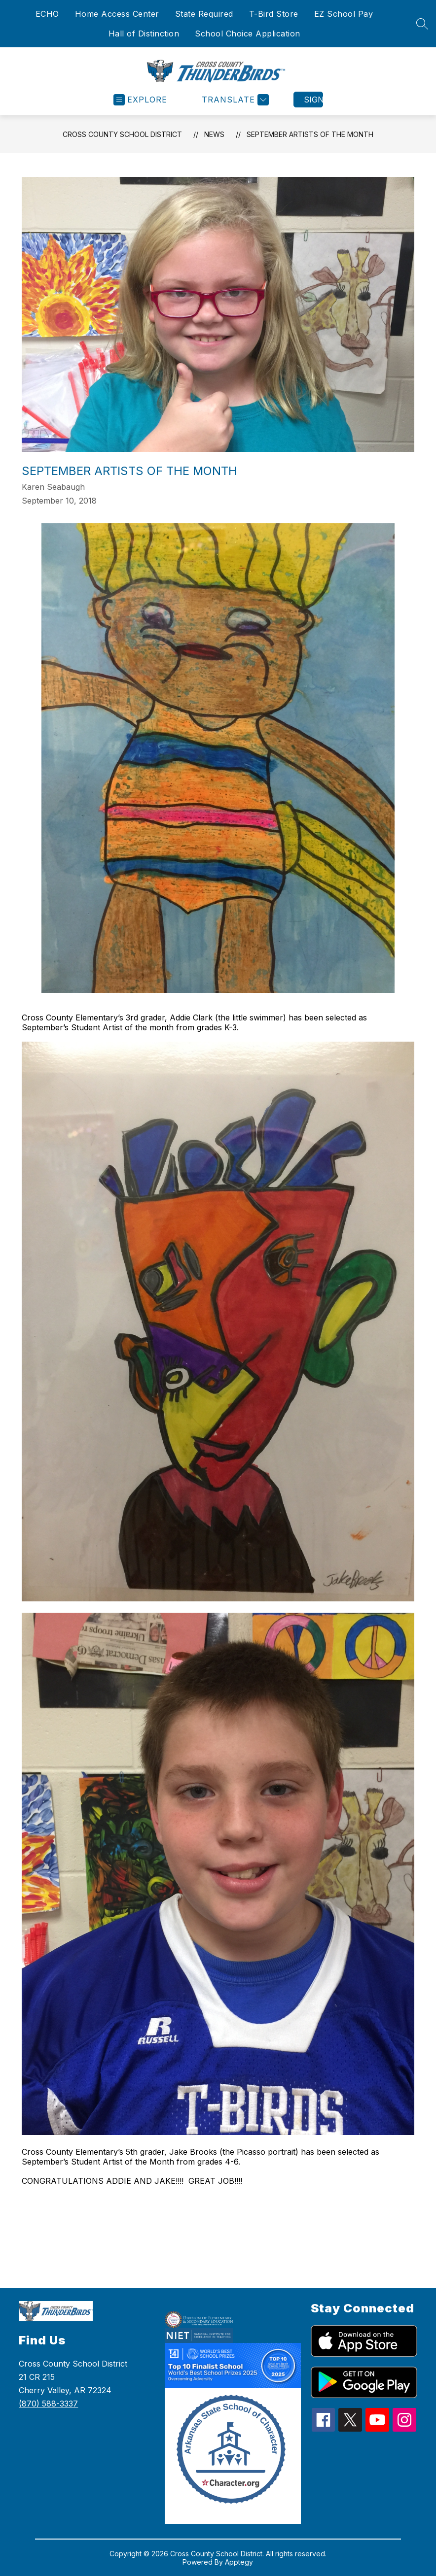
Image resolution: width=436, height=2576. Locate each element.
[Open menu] (140, 100)
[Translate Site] (234, 100)
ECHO (47, 14)
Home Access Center (117, 14)
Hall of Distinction (144, 33)
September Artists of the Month (310, 134)
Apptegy (239, 2562)
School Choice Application (247, 33)
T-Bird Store (273, 14)
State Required (204, 14)
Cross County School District (122, 134)
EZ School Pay (343, 14)
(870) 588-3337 (48, 2403)
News (214, 134)
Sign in (313, 99)
